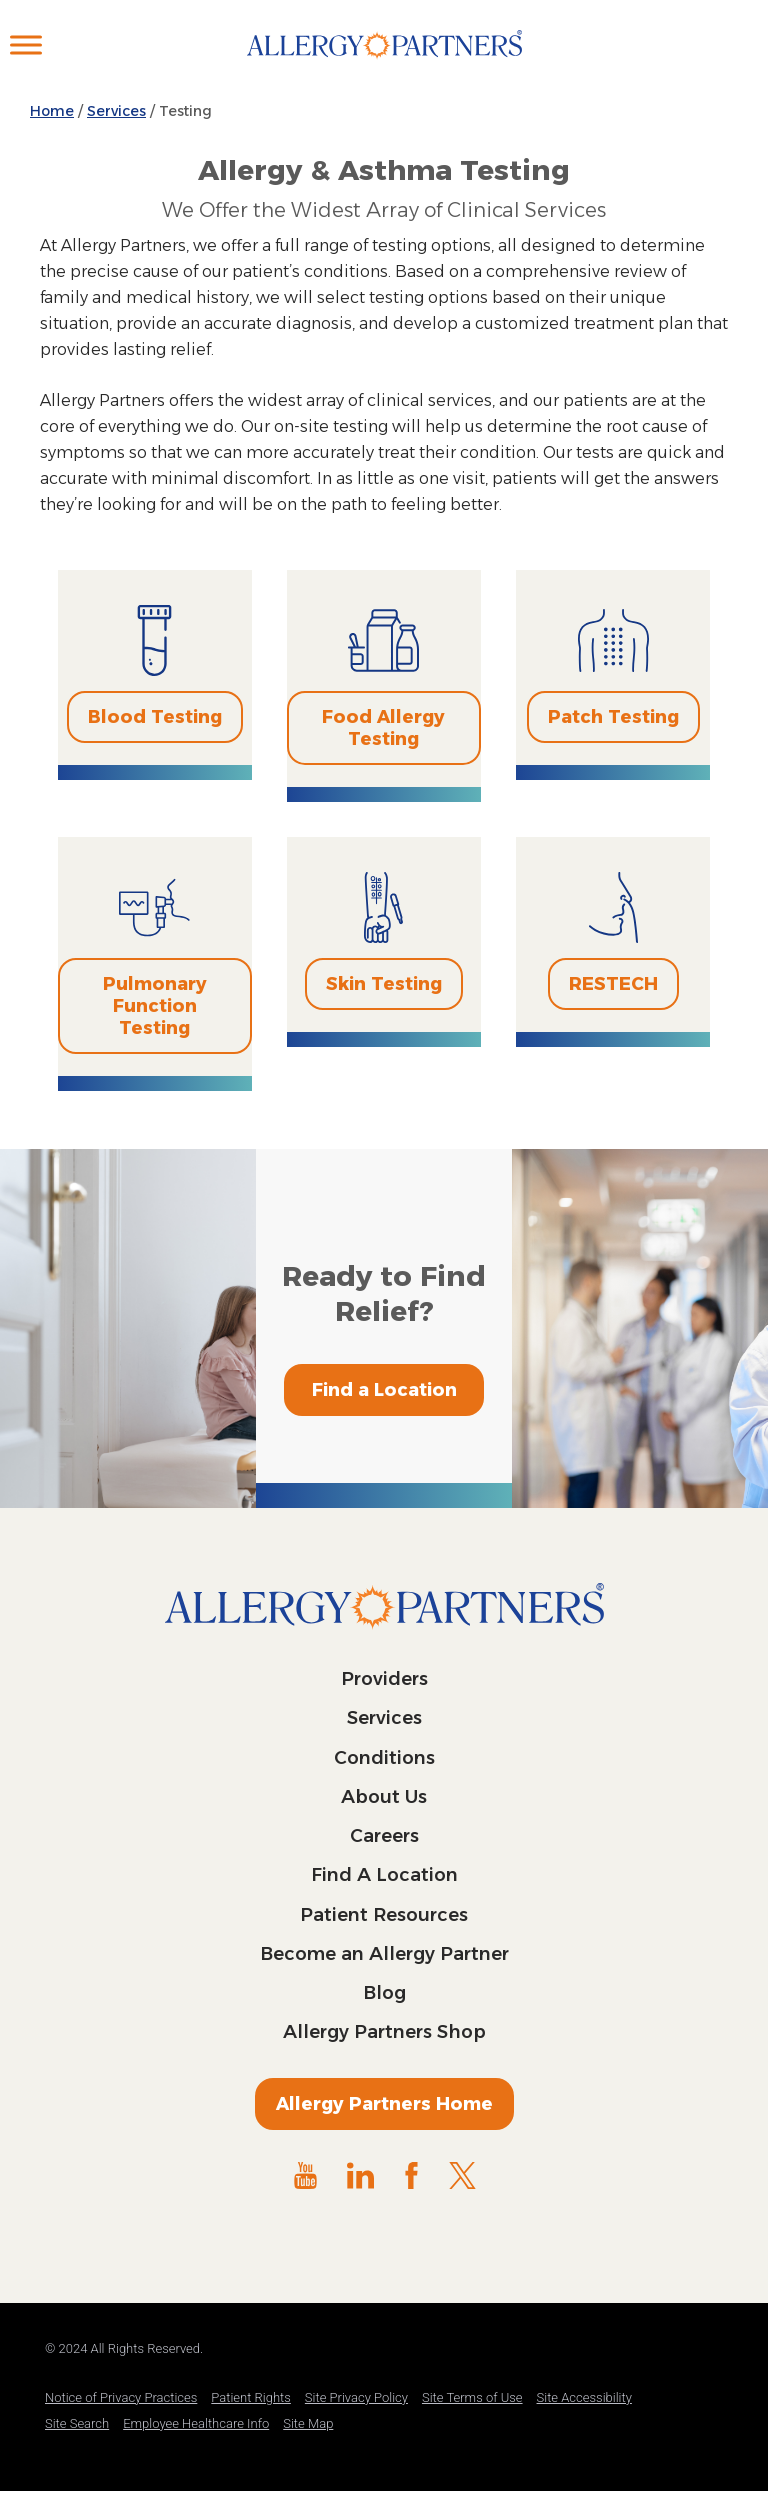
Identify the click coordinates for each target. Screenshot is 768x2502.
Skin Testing (384, 984)
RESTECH (613, 984)
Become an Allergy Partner (384, 1954)
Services (384, 1718)
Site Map (308, 2423)
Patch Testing (613, 717)
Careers (384, 1836)
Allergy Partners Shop (384, 2032)
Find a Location (384, 1390)
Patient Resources (384, 1915)
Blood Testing (155, 717)
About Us (384, 1797)
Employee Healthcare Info (196, 2423)
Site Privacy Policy (356, 2397)
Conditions (384, 1758)
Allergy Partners (384, 65)
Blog (384, 1993)
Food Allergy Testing (383, 728)
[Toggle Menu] (26, 44)
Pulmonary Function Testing (155, 1006)
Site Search (77, 2423)
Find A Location (384, 1875)
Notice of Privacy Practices (121, 2397)
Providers (384, 1679)
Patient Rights (251, 2397)
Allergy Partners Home (384, 2104)
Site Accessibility (584, 2397)
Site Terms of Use (472, 2397)
